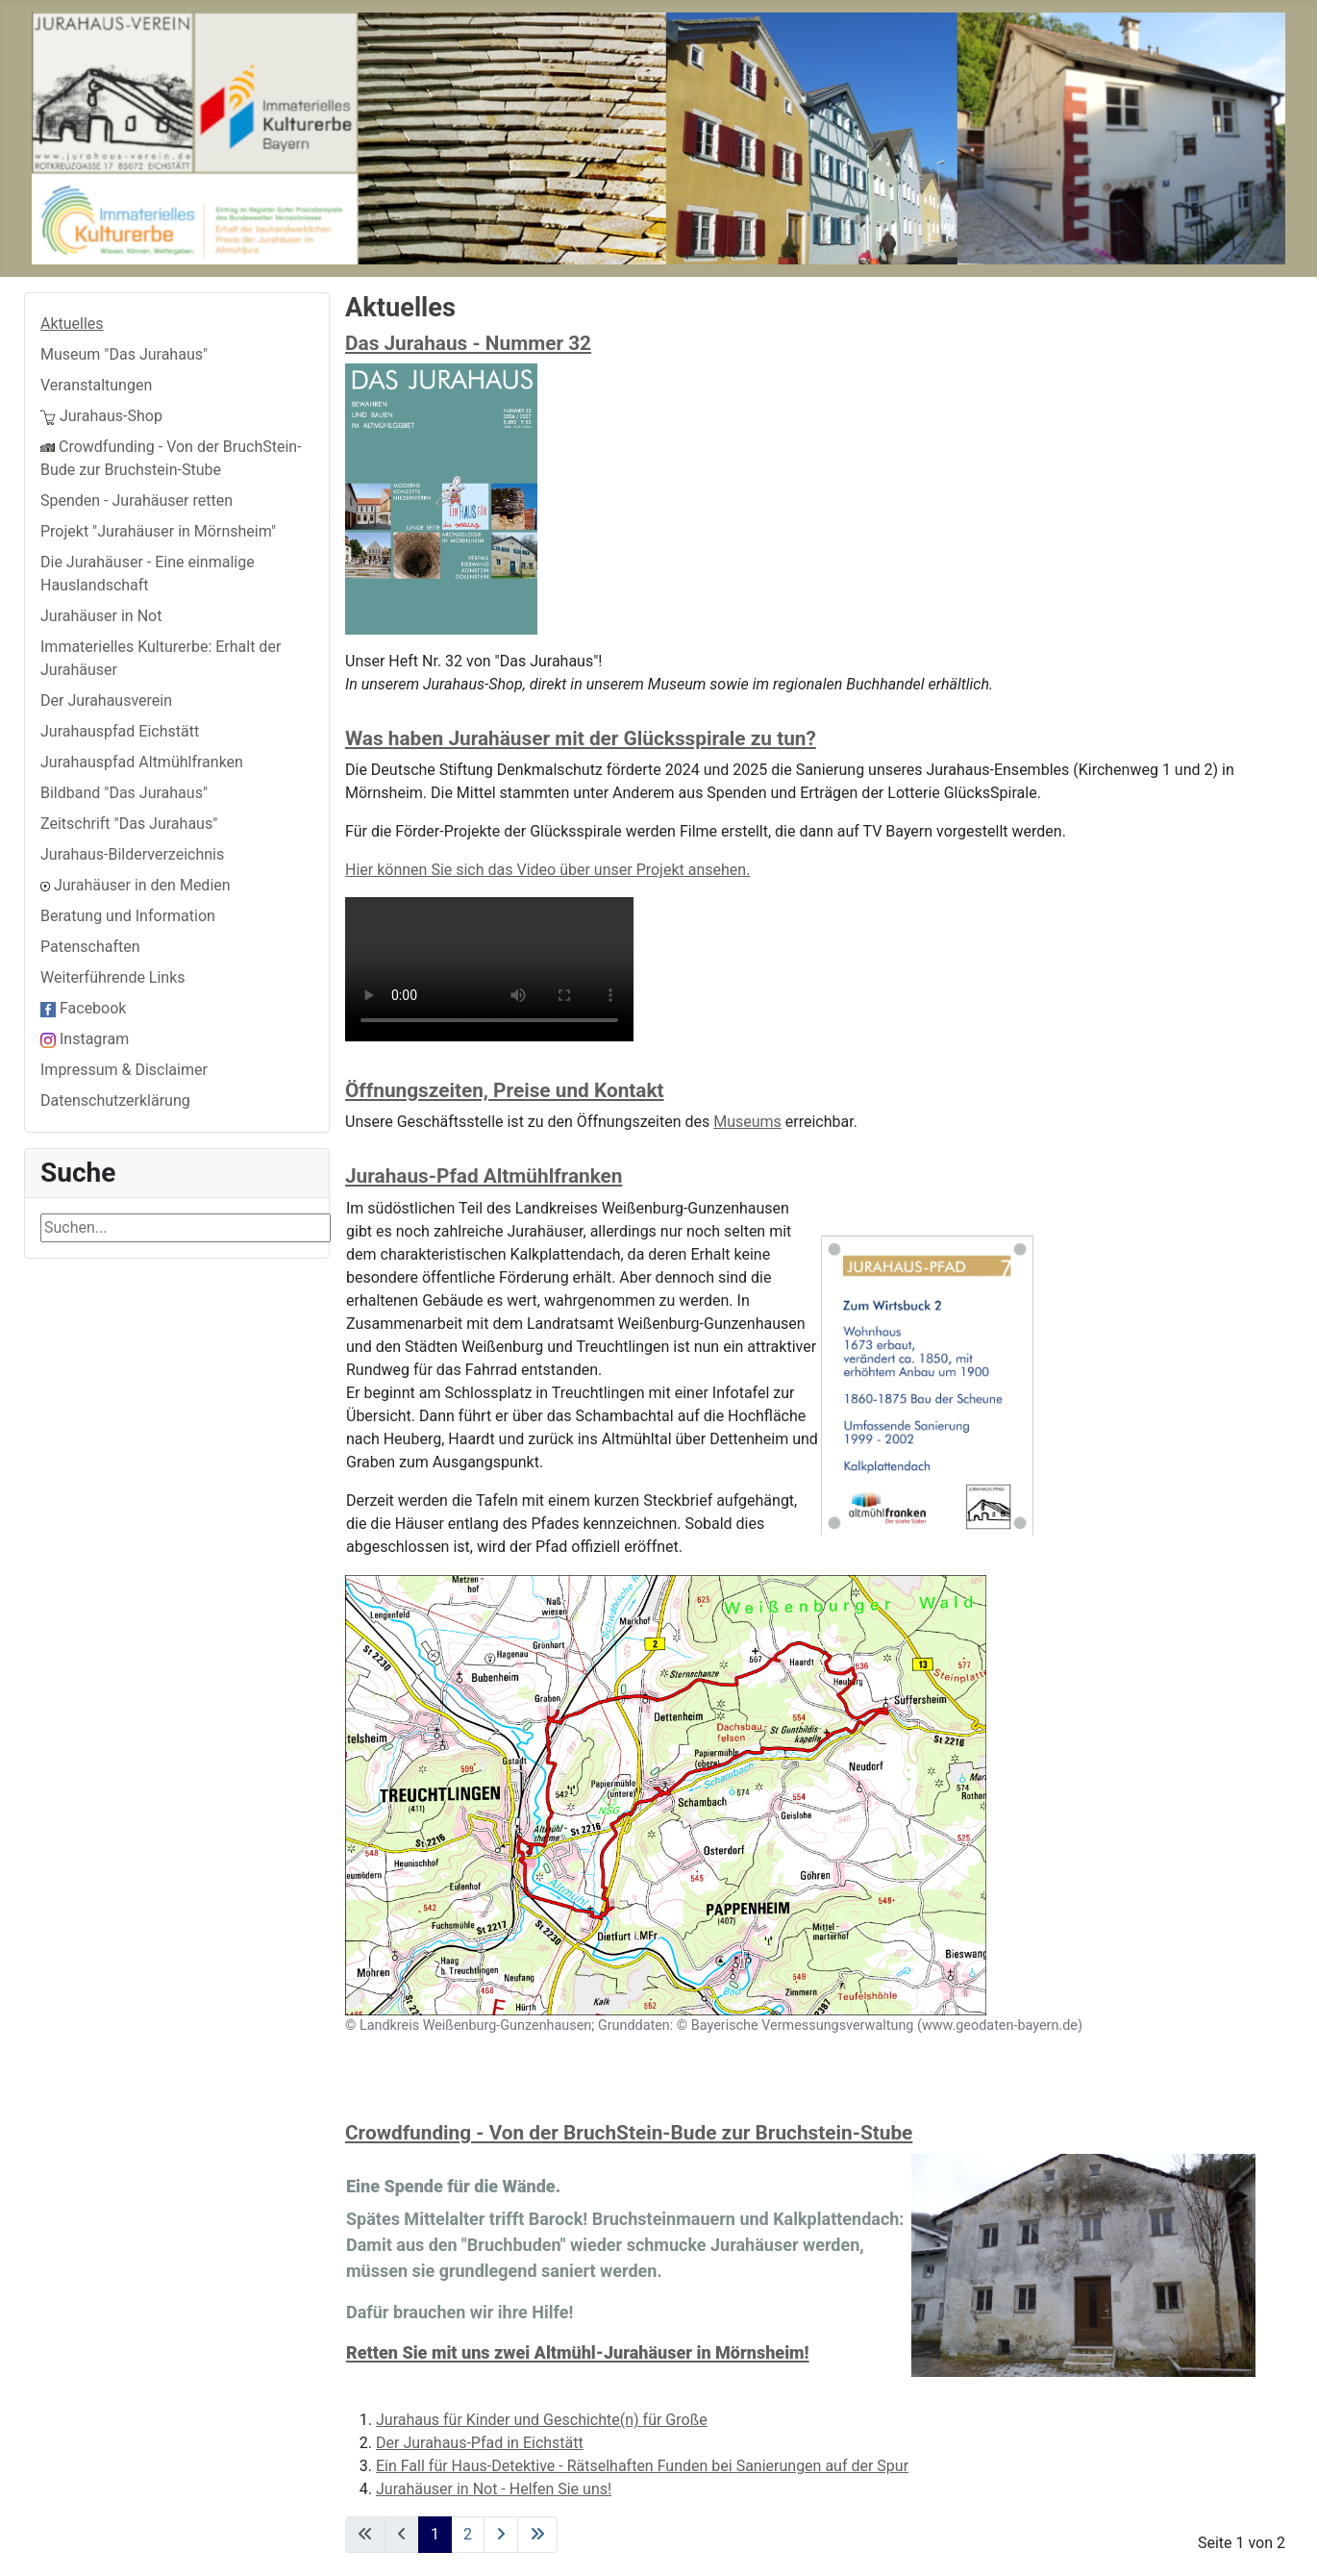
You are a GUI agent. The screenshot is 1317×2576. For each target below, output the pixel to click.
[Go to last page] (537, 2534)
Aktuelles (72, 323)
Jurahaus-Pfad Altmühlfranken (483, 1176)
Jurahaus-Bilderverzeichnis (132, 854)
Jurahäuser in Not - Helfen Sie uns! (493, 2489)
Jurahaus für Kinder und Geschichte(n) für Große (542, 2420)
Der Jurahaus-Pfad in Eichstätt (480, 2443)
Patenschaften (90, 947)
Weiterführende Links (113, 977)
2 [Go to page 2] (467, 2534)
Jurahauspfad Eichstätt (119, 731)
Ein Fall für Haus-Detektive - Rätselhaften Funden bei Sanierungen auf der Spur (642, 2466)
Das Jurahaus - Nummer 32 (468, 343)
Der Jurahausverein (106, 700)
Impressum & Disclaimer (124, 1070)
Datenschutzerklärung (115, 1100)
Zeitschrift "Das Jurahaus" (128, 823)
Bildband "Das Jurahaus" (124, 793)
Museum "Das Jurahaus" (124, 354)
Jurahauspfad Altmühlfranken (141, 762)
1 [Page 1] (435, 2534)
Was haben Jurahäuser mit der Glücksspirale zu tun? (580, 738)
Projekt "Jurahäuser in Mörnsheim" (158, 531)
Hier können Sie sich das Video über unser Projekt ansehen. (547, 870)
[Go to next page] (501, 2534)
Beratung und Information (127, 916)
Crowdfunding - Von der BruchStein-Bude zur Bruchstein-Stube (628, 2132)
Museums (747, 1122)
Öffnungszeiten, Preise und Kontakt (504, 1090)
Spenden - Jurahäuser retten (136, 500)
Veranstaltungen (96, 385)
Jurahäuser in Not (101, 616)
